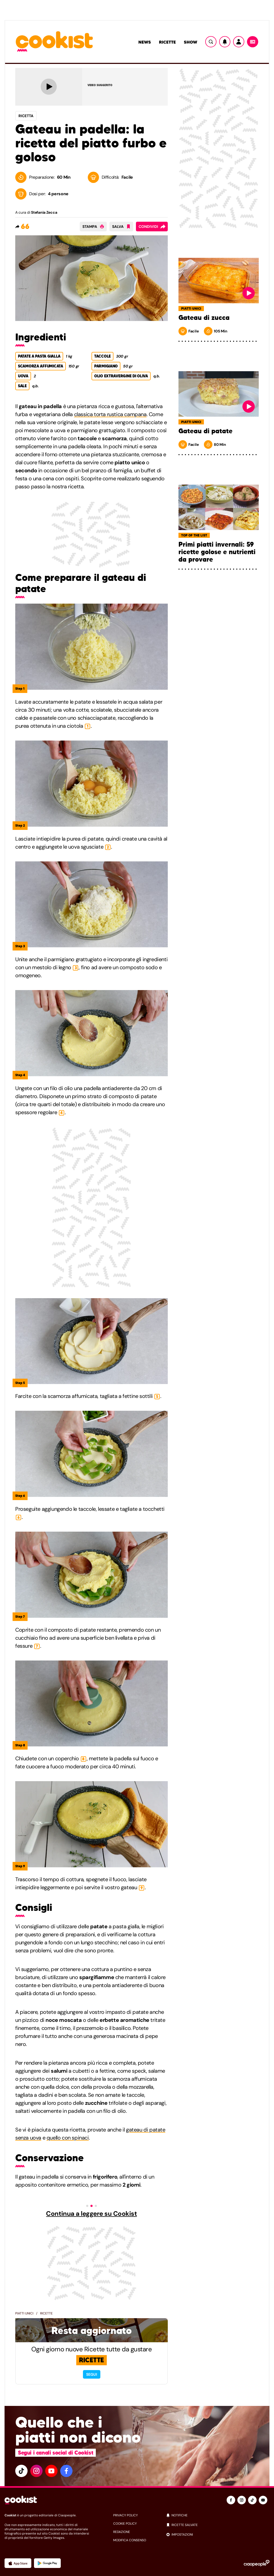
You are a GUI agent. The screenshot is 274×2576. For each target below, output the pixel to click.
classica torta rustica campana (110, 414)
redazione (121, 2532)
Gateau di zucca (204, 317)
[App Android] (47, 2563)
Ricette (167, 42)
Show (190, 42)
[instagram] (36, 2471)
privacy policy (125, 2515)
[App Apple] (18, 2563)
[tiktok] (21, 2471)
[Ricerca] (210, 41)
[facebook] (66, 2471)
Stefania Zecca (44, 212)
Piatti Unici (24, 2313)
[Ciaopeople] (256, 2563)
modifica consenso (129, 2540)
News (144, 42)
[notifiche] (217, 2515)
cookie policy (125, 2523)
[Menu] (252, 41)
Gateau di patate (205, 431)
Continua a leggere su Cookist (91, 2214)
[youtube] (51, 2471)
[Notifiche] (224, 41)
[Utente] (238, 41)
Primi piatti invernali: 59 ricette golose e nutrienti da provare (217, 552)
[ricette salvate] (217, 2525)
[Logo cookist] (54, 41)
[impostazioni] (217, 2534)
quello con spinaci (68, 2137)
